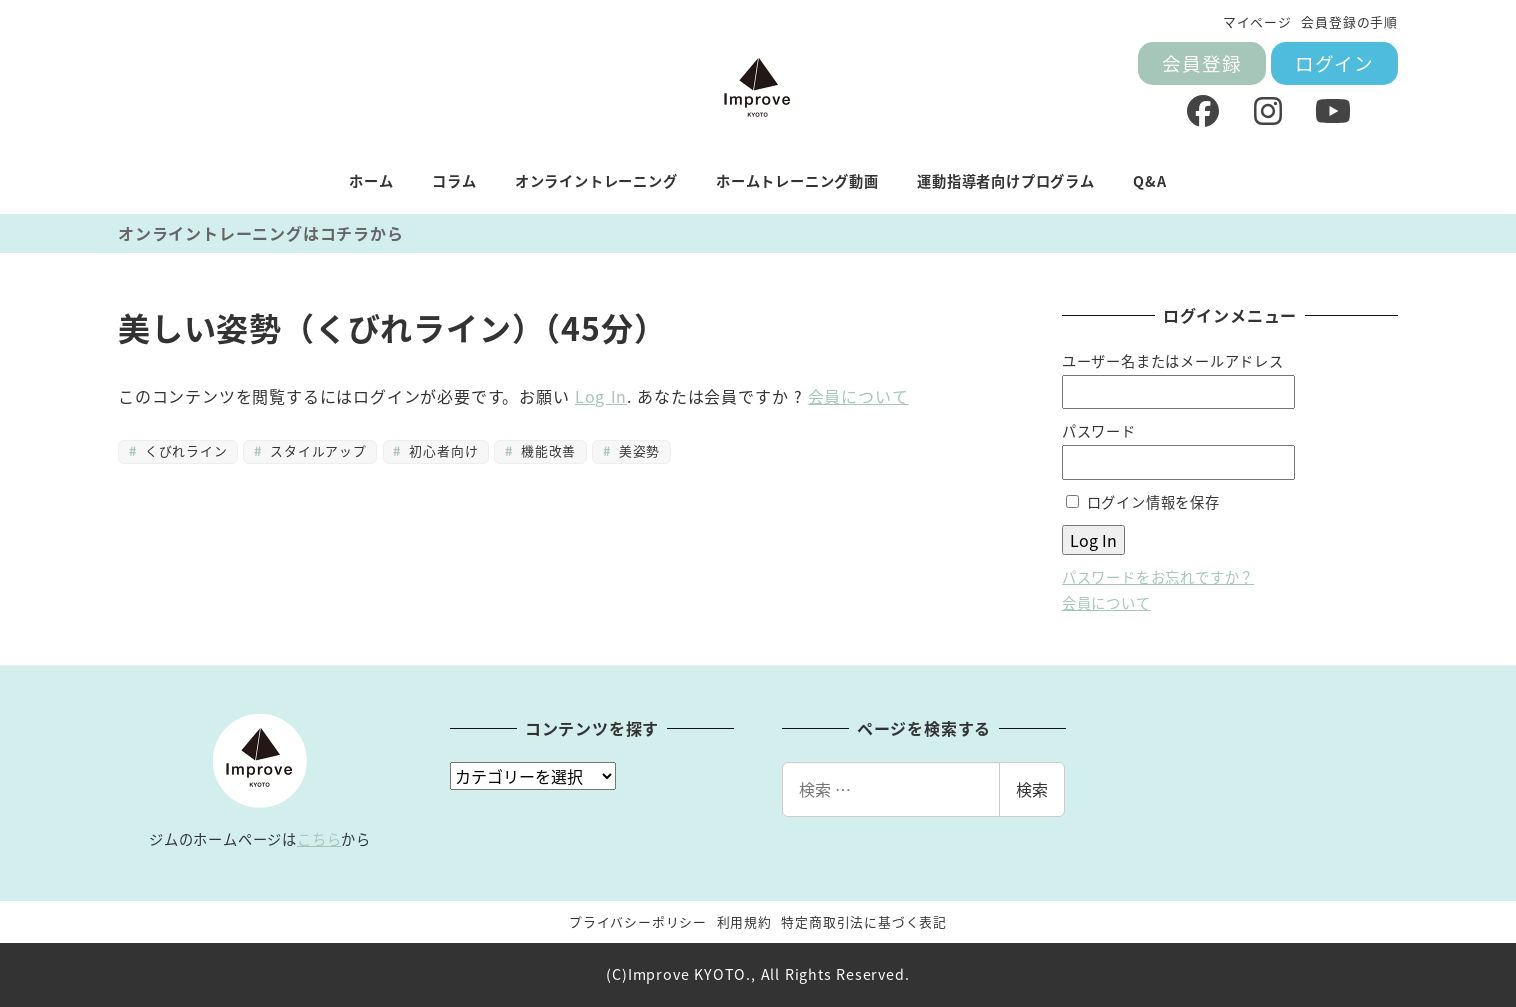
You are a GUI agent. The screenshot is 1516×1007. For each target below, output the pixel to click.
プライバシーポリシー (638, 921)
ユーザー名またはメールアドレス (1173, 361)
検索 (1032, 789)
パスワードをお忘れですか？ (1158, 577)
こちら (319, 839)
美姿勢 (637, 450)
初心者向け (441, 450)
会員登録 (1201, 62)
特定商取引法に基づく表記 (864, 921)
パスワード (1099, 431)
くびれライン (183, 450)
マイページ (1257, 21)
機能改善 (547, 450)
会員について (858, 396)
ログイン (1334, 62)
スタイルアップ (316, 450)
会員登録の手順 (1349, 21)
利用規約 (744, 921)
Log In (601, 396)
